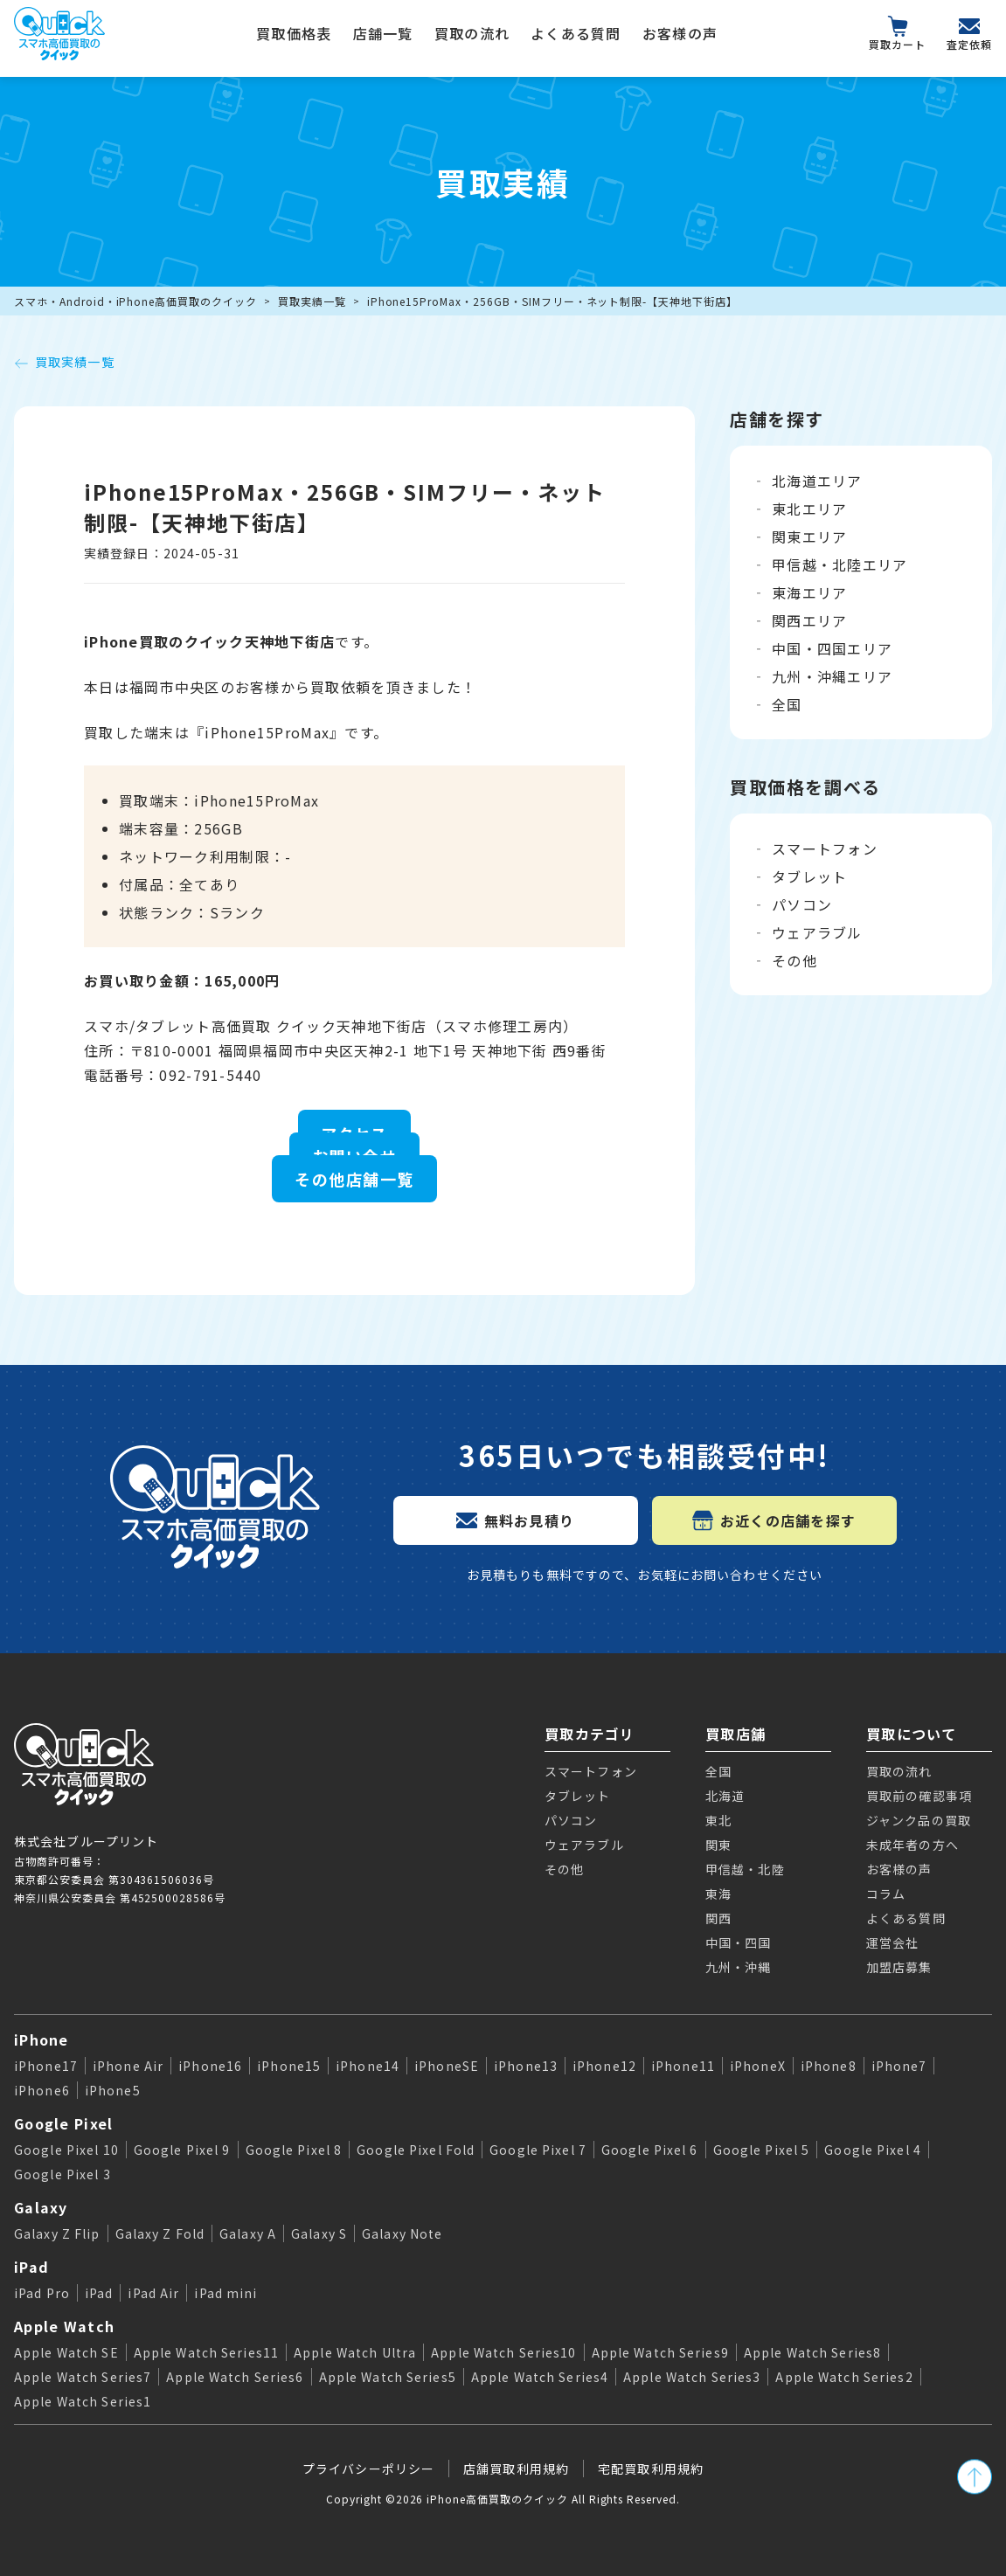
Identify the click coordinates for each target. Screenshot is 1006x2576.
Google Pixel (63, 2123)
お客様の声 (680, 33)
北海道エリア (817, 480)
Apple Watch (64, 2326)
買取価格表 (293, 33)
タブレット (809, 876)
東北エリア (809, 508)
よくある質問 (576, 33)
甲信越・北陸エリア (840, 564)
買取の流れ (472, 33)
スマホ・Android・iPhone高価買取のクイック (135, 301)
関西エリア (809, 620)
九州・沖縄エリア (832, 676)
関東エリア (809, 536)
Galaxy (41, 2207)
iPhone (41, 2039)
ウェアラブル (817, 932)
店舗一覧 (383, 33)
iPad (31, 2266)
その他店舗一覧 (354, 1178)
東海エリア (809, 592)
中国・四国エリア (832, 648)
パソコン (802, 904)
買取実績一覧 (312, 301)
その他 (794, 960)
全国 (787, 704)
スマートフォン (825, 848)
